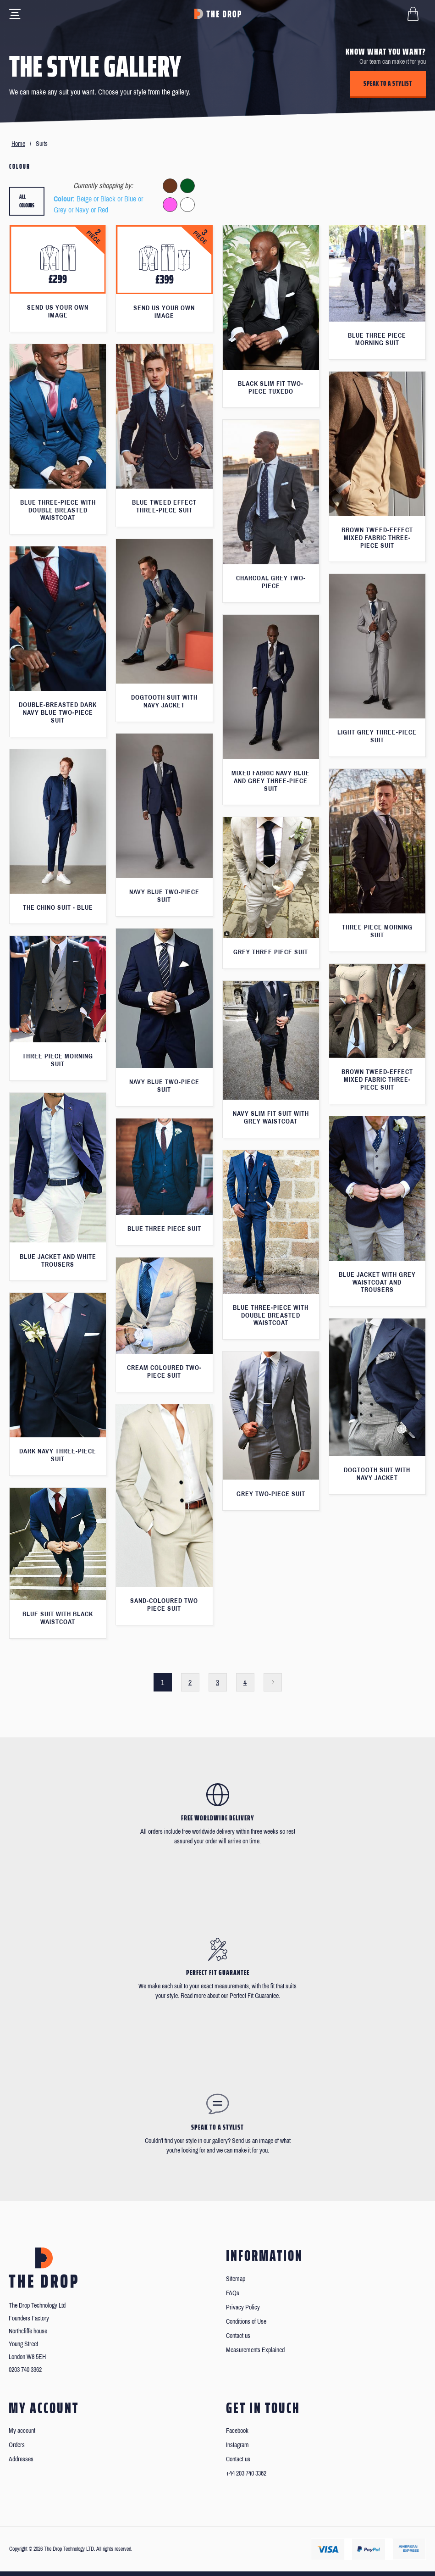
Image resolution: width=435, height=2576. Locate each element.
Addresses (21, 2459)
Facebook (237, 2430)
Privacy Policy (243, 2307)
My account (22, 2430)
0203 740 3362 (25, 2369)
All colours (26, 201)
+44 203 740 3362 (246, 2473)
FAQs (232, 2293)
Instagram (237, 2445)
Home (18, 143)
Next (273, 1682)
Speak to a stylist (387, 83)
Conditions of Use (246, 2321)
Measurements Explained (255, 2350)
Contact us (238, 2335)
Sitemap (235, 2279)
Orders (17, 2445)
